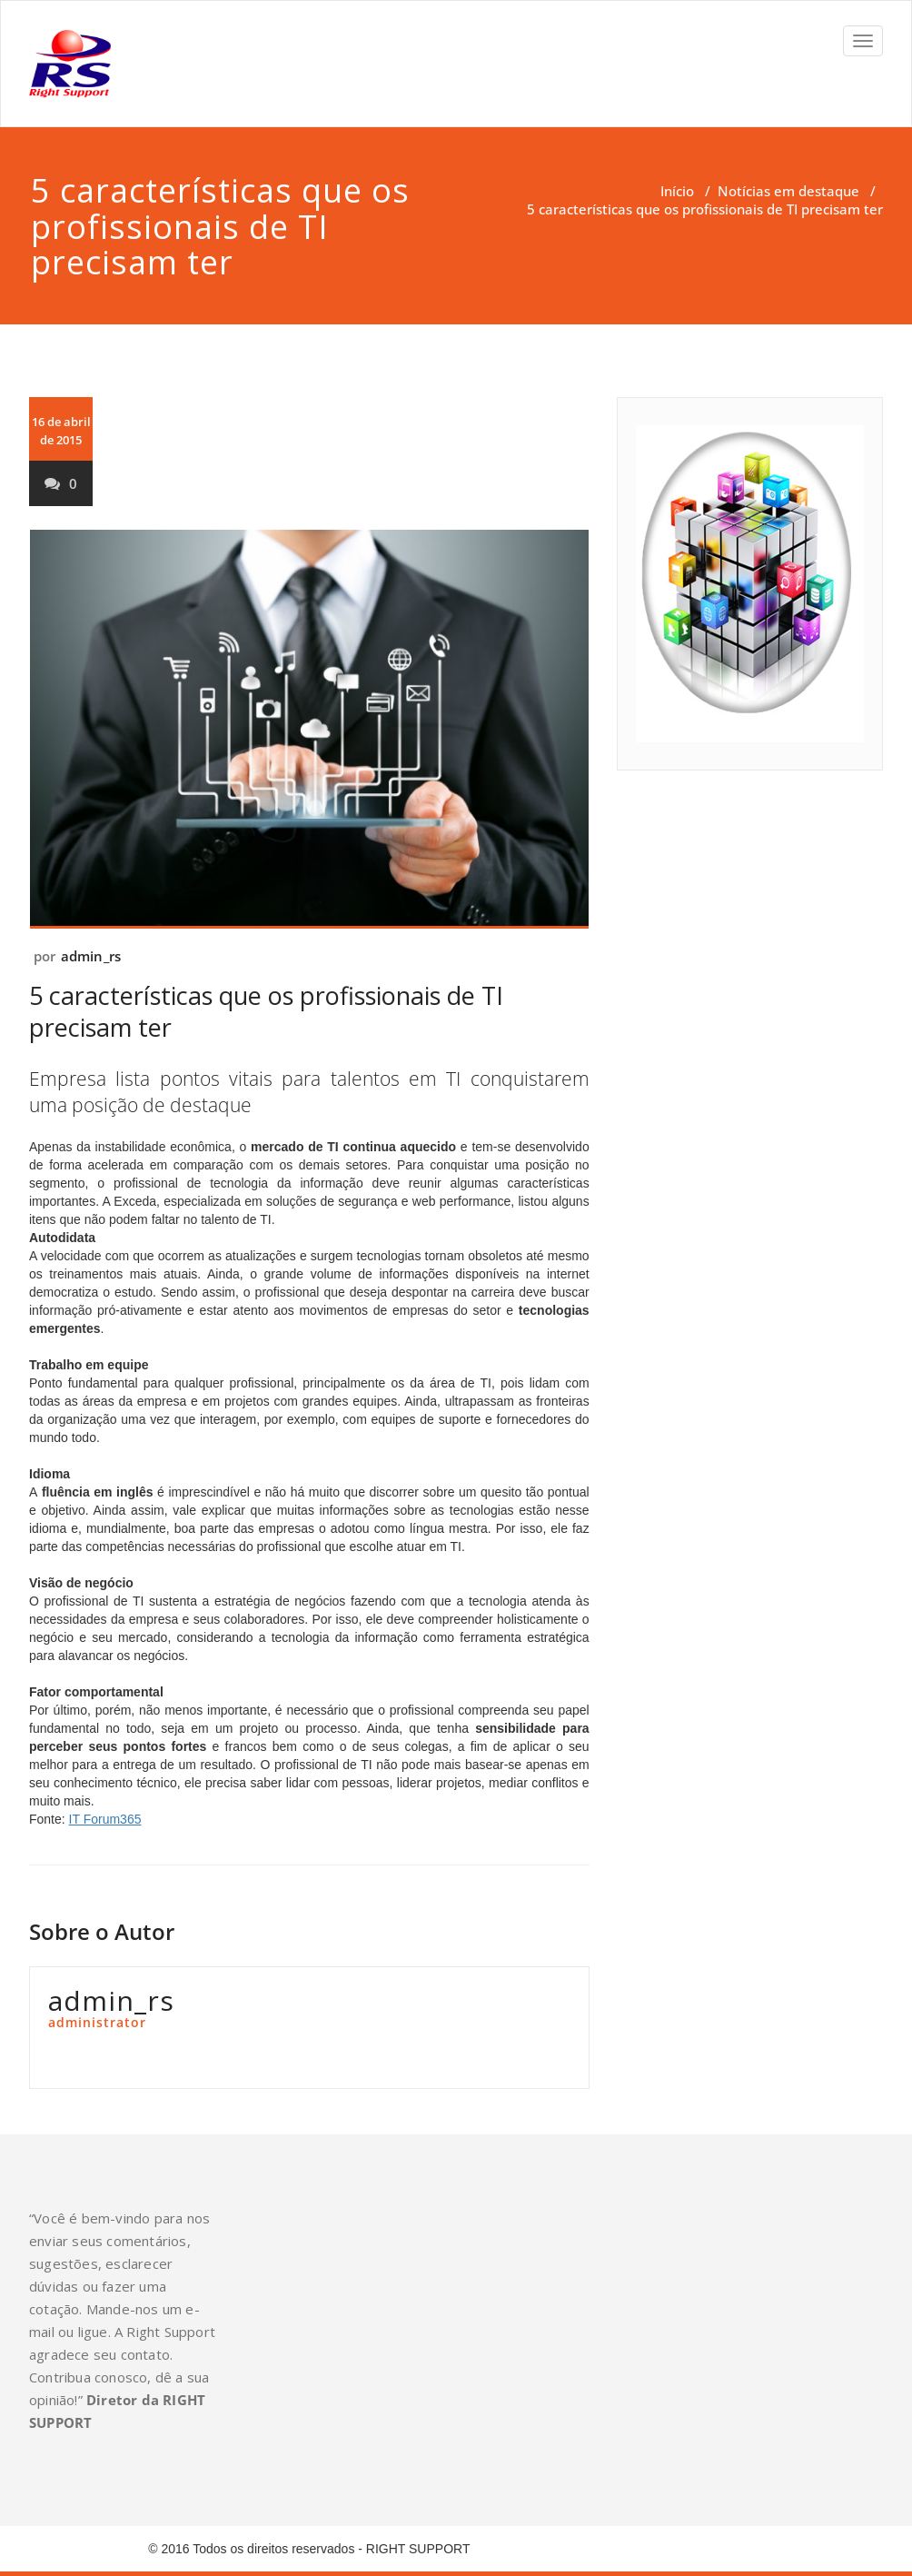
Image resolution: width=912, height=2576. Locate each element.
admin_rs (91, 956)
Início (677, 191)
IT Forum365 (105, 1819)
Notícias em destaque (788, 191)
